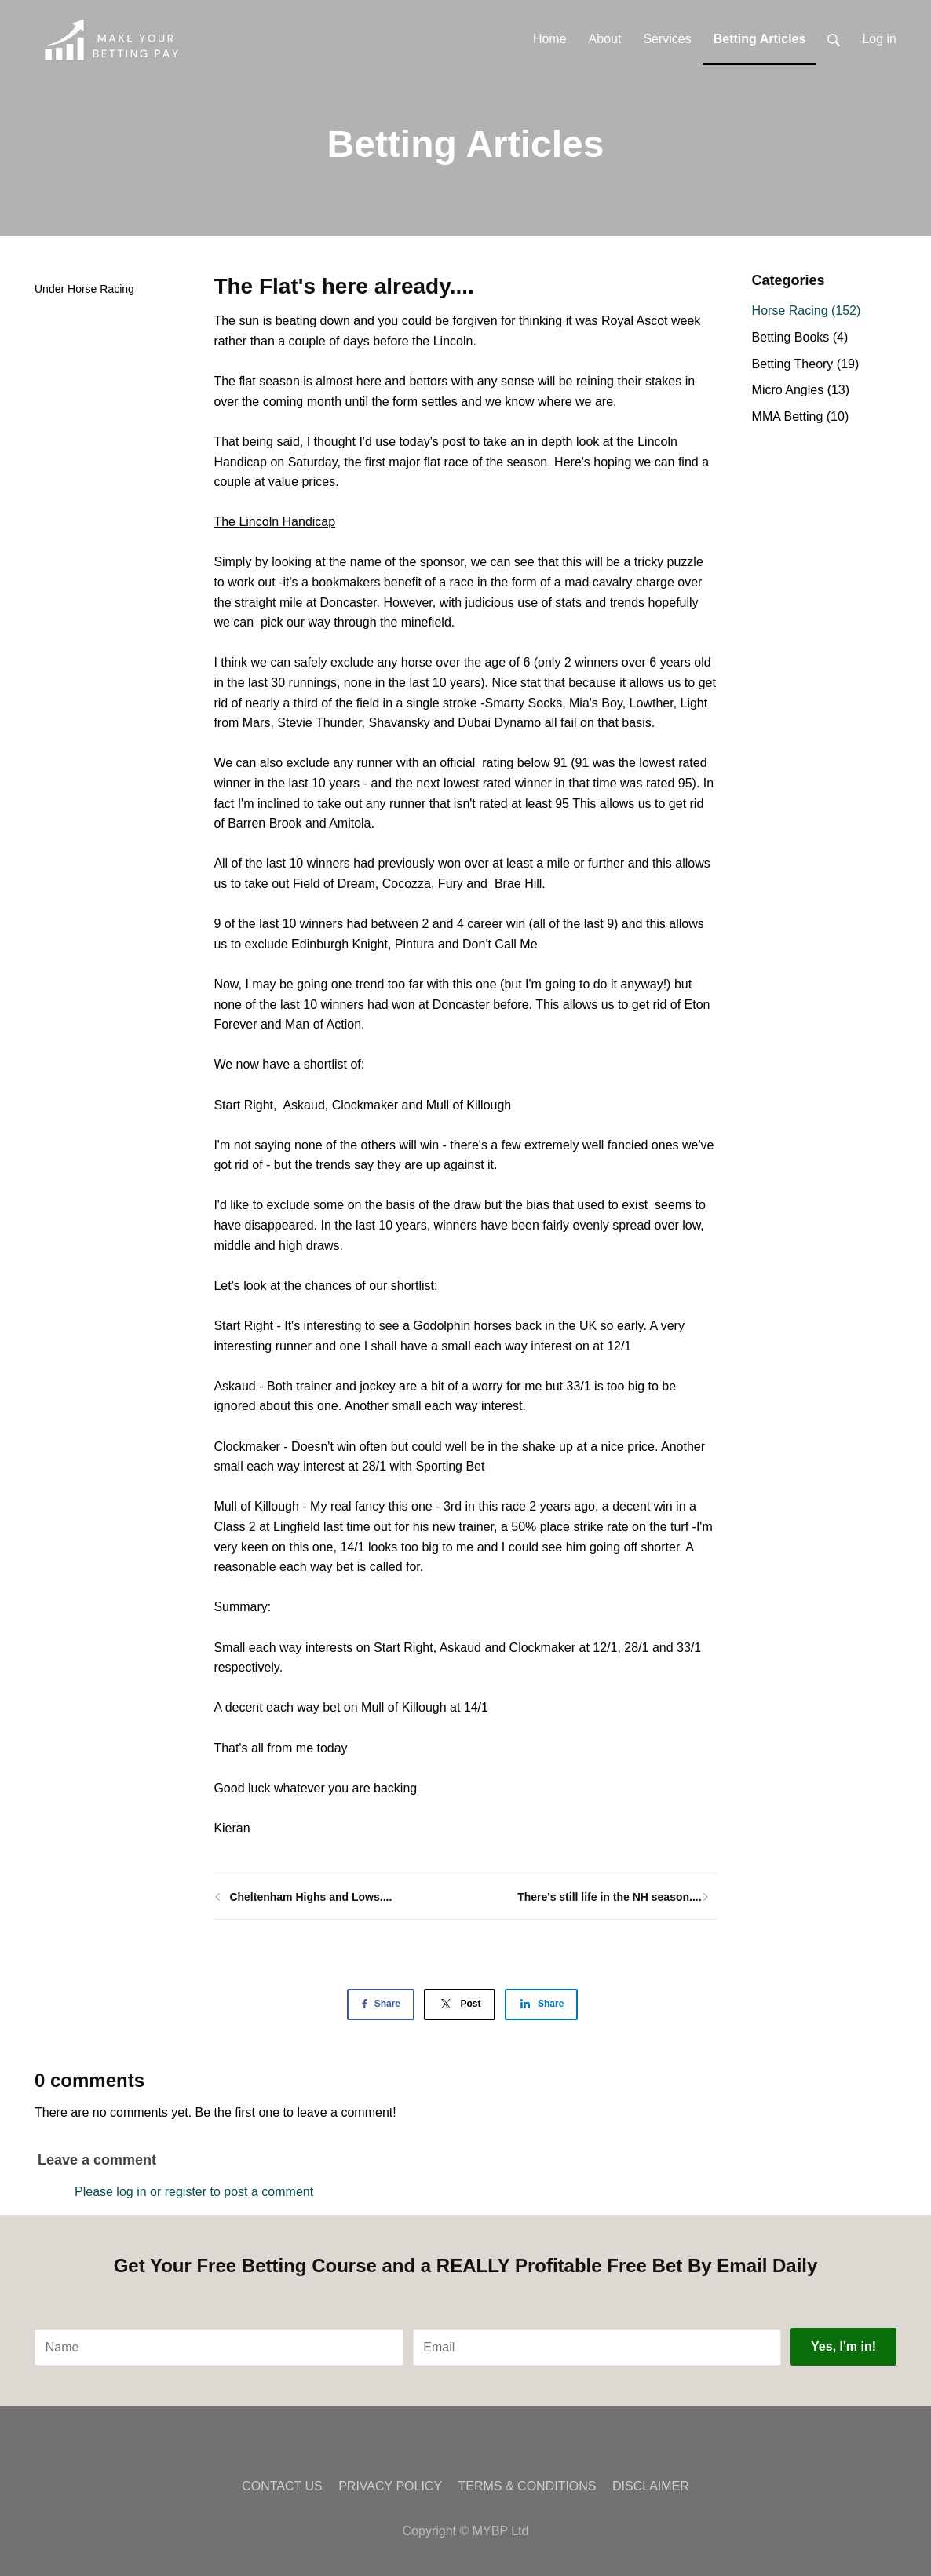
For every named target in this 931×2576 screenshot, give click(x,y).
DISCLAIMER (650, 2486)
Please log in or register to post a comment (194, 2191)
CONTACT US (282, 2486)
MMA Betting (800, 416)
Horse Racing (101, 289)
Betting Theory (806, 364)
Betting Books (800, 337)
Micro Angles (801, 389)
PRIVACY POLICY (390, 2486)
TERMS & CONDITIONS (527, 2486)
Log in (879, 39)
